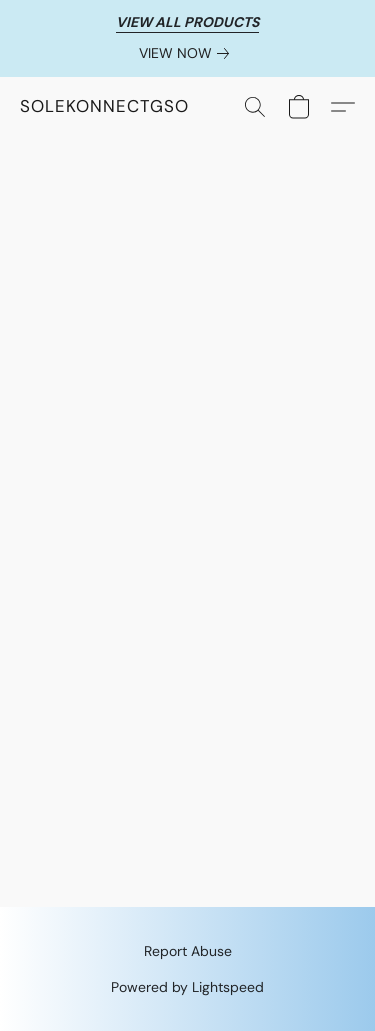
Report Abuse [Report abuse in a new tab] (188, 951)
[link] (188, 53)
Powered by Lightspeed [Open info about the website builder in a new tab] (187, 987)
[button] (104, 107)
